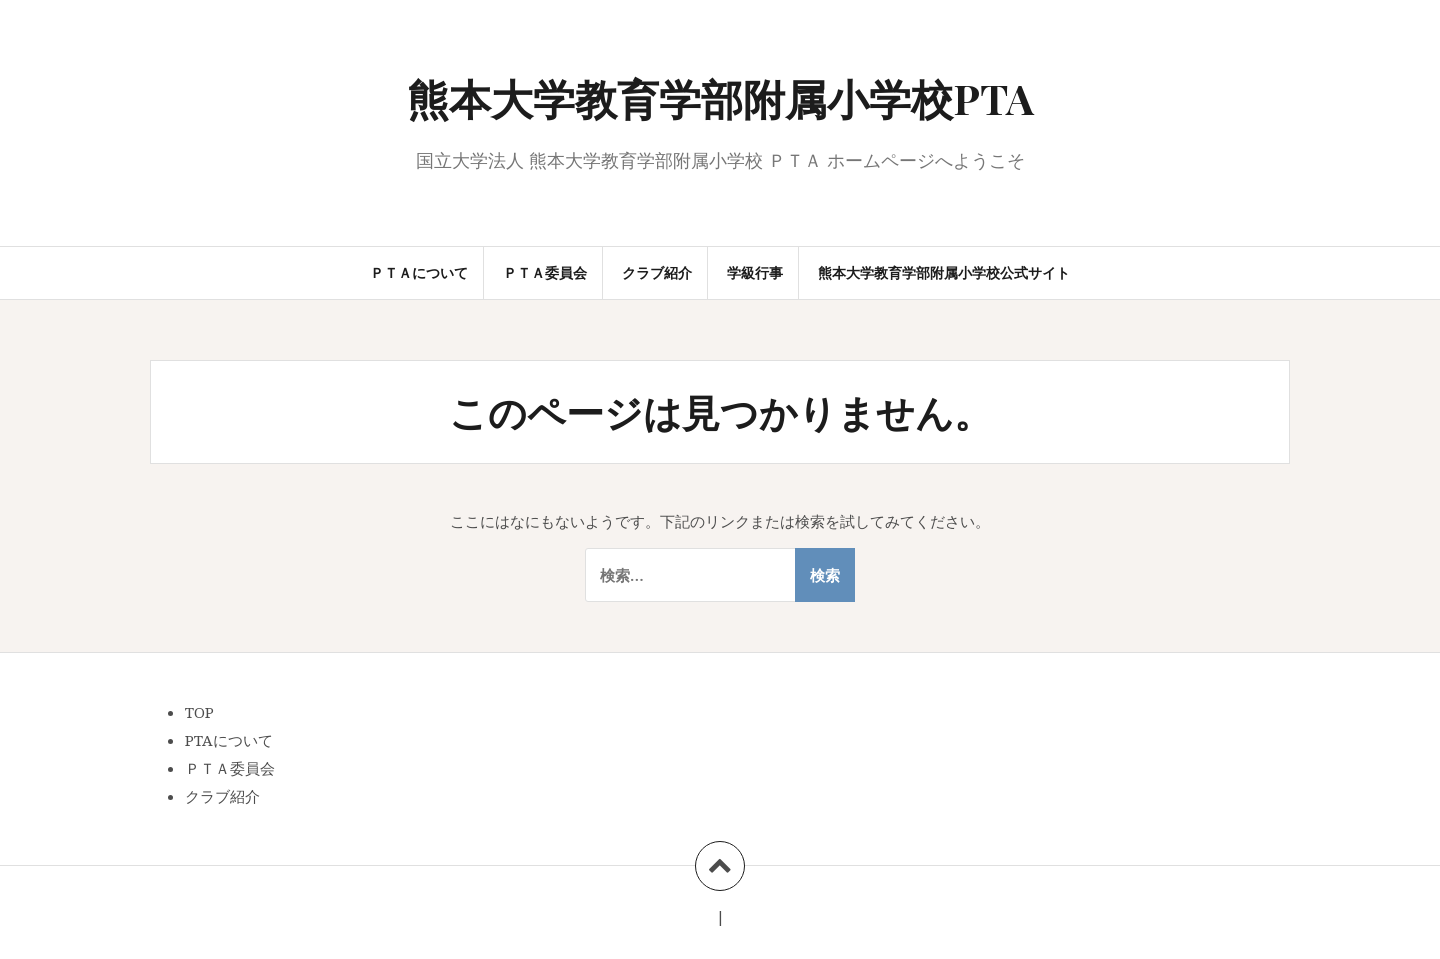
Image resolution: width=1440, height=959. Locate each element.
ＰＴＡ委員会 (545, 272)
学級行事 (755, 272)
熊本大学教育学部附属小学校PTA (720, 98)
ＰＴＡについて (419, 272)
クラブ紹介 (657, 272)
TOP (199, 712)
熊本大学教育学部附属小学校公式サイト (944, 272)
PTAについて (229, 740)
